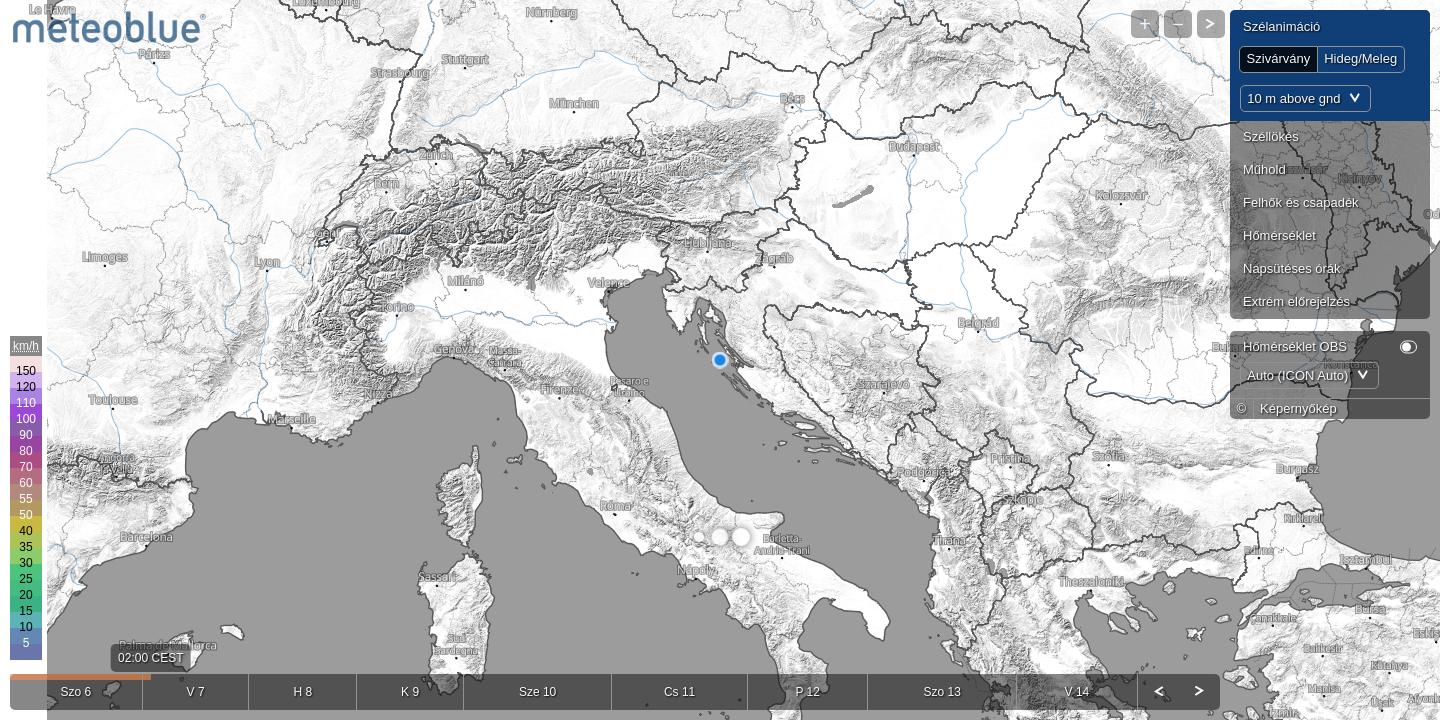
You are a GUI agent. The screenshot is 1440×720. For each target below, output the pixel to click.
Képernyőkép (1298, 408)
